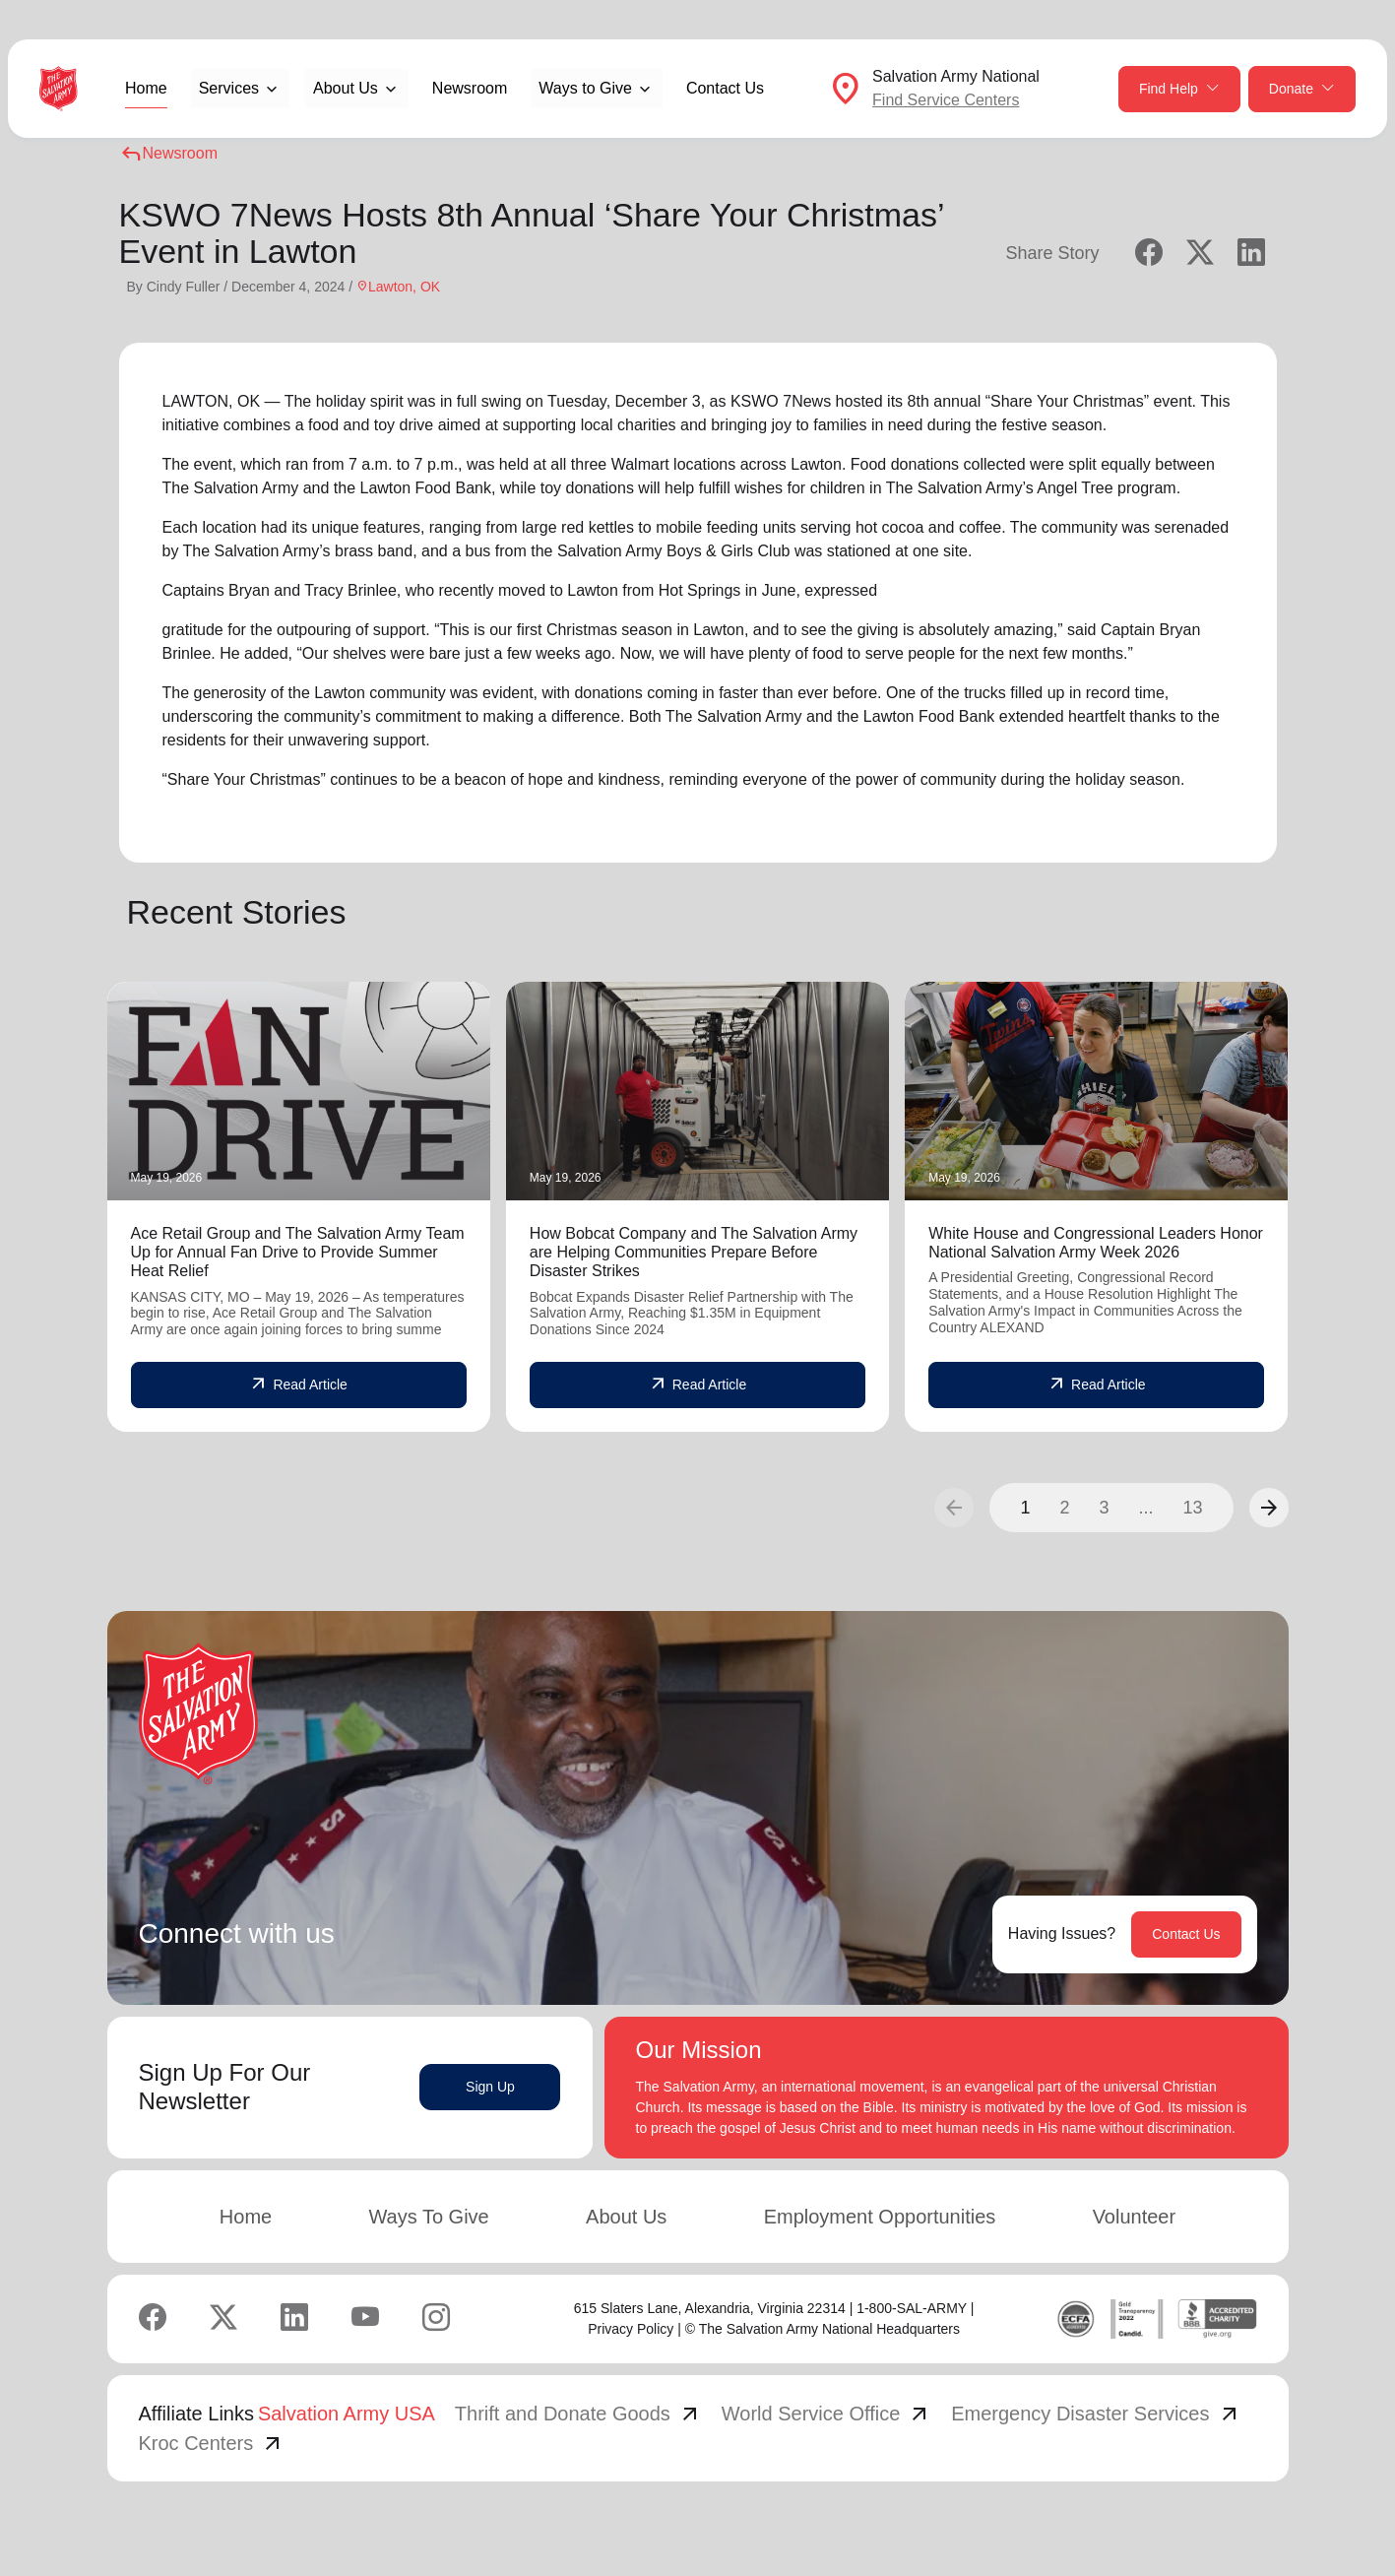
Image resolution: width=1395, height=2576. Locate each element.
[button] (1269, 1507)
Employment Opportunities (880, 2216)
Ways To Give (428, 2216)
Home (146, 88)
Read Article (298, 1384)
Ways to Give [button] (585, 88)
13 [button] (1192, 1507)
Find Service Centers (945, 100)
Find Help (1179, 89)
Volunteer (1134, 2216)
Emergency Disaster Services (1095, 2413)
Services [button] (229, 88)
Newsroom (469, 88)
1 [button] (1025, 1507)
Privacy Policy (630, 2329)
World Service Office (827, 2413)
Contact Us (725, 88)
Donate (1302, 89)
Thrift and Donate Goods (578, 2413)
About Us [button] (345, 88)
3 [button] (1104, 1507)
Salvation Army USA (346, 2413)
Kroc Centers (212, 2443)
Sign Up (490, 2086)
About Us (626, 2216)
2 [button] (1064, 1507)
